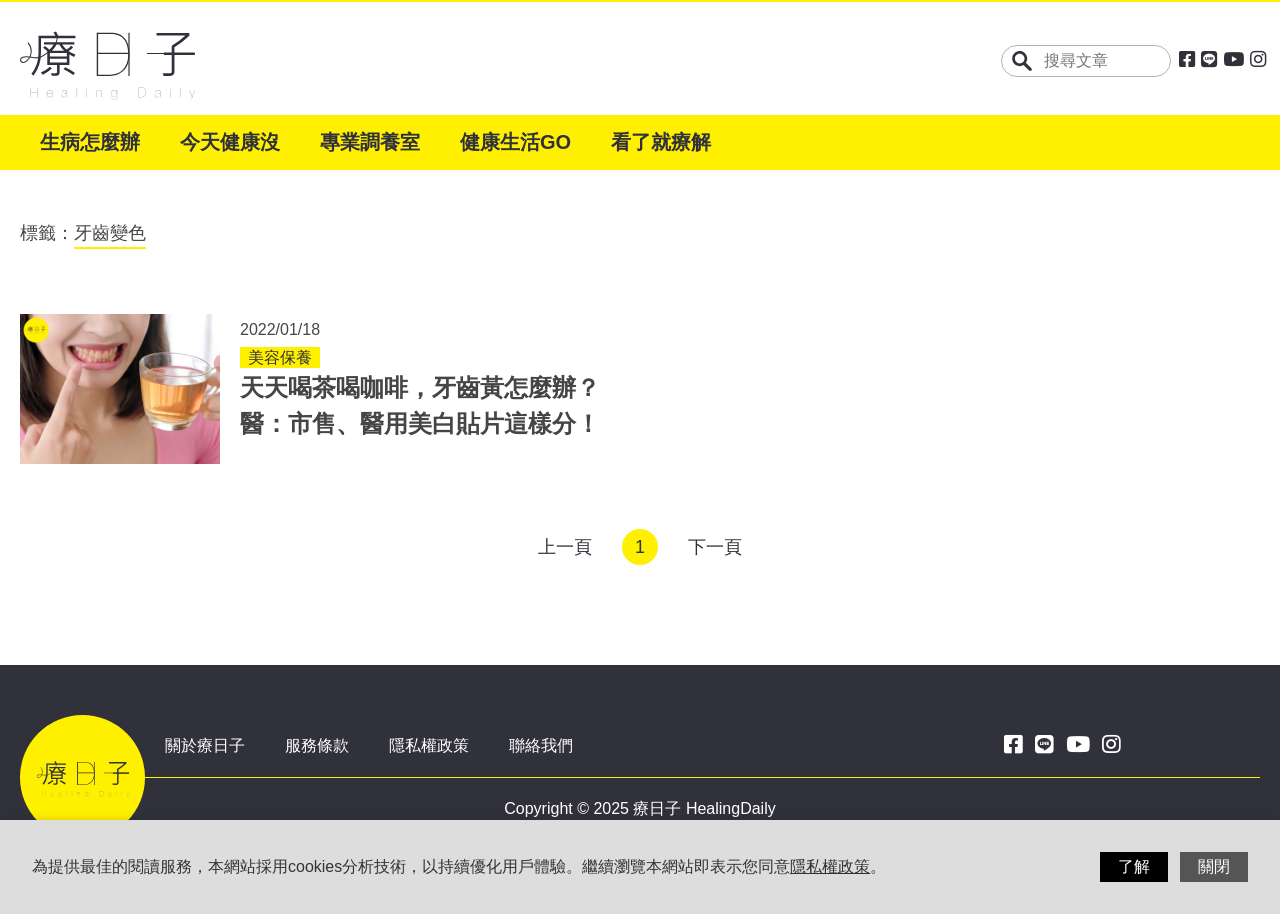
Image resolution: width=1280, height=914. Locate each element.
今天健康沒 (230, 142)
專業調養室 (370, 142)
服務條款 (317, 745)
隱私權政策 (429, 745)
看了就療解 (661, 142)
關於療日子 (205, 745)
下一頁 (715, 547)
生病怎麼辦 (90, 142)
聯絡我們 (541, 745)
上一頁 (565, 547)
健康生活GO (515, 142)
